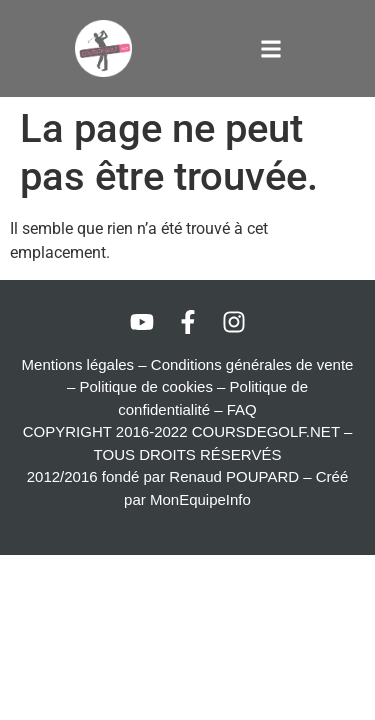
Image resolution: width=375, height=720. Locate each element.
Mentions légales (78, 364)
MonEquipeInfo (200, 499)
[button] (271, 48)
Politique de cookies (146, 386)
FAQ (242, 409)
